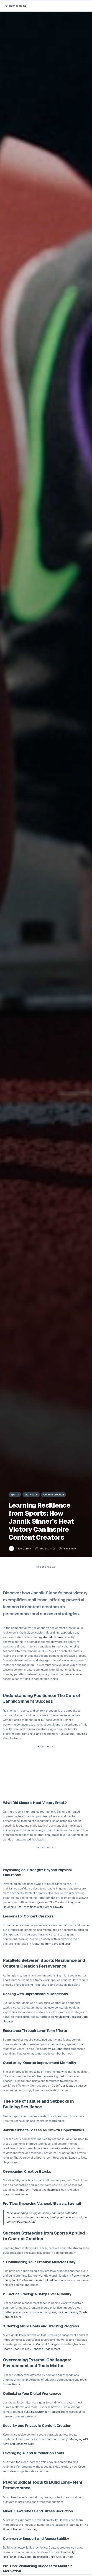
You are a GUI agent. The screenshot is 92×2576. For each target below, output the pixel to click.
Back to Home (15, 5)
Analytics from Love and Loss (51, 1944)
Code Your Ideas (62, 2085)
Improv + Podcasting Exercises (39, 2190)
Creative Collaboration (55, 2049)
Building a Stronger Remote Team (46, 2412)
